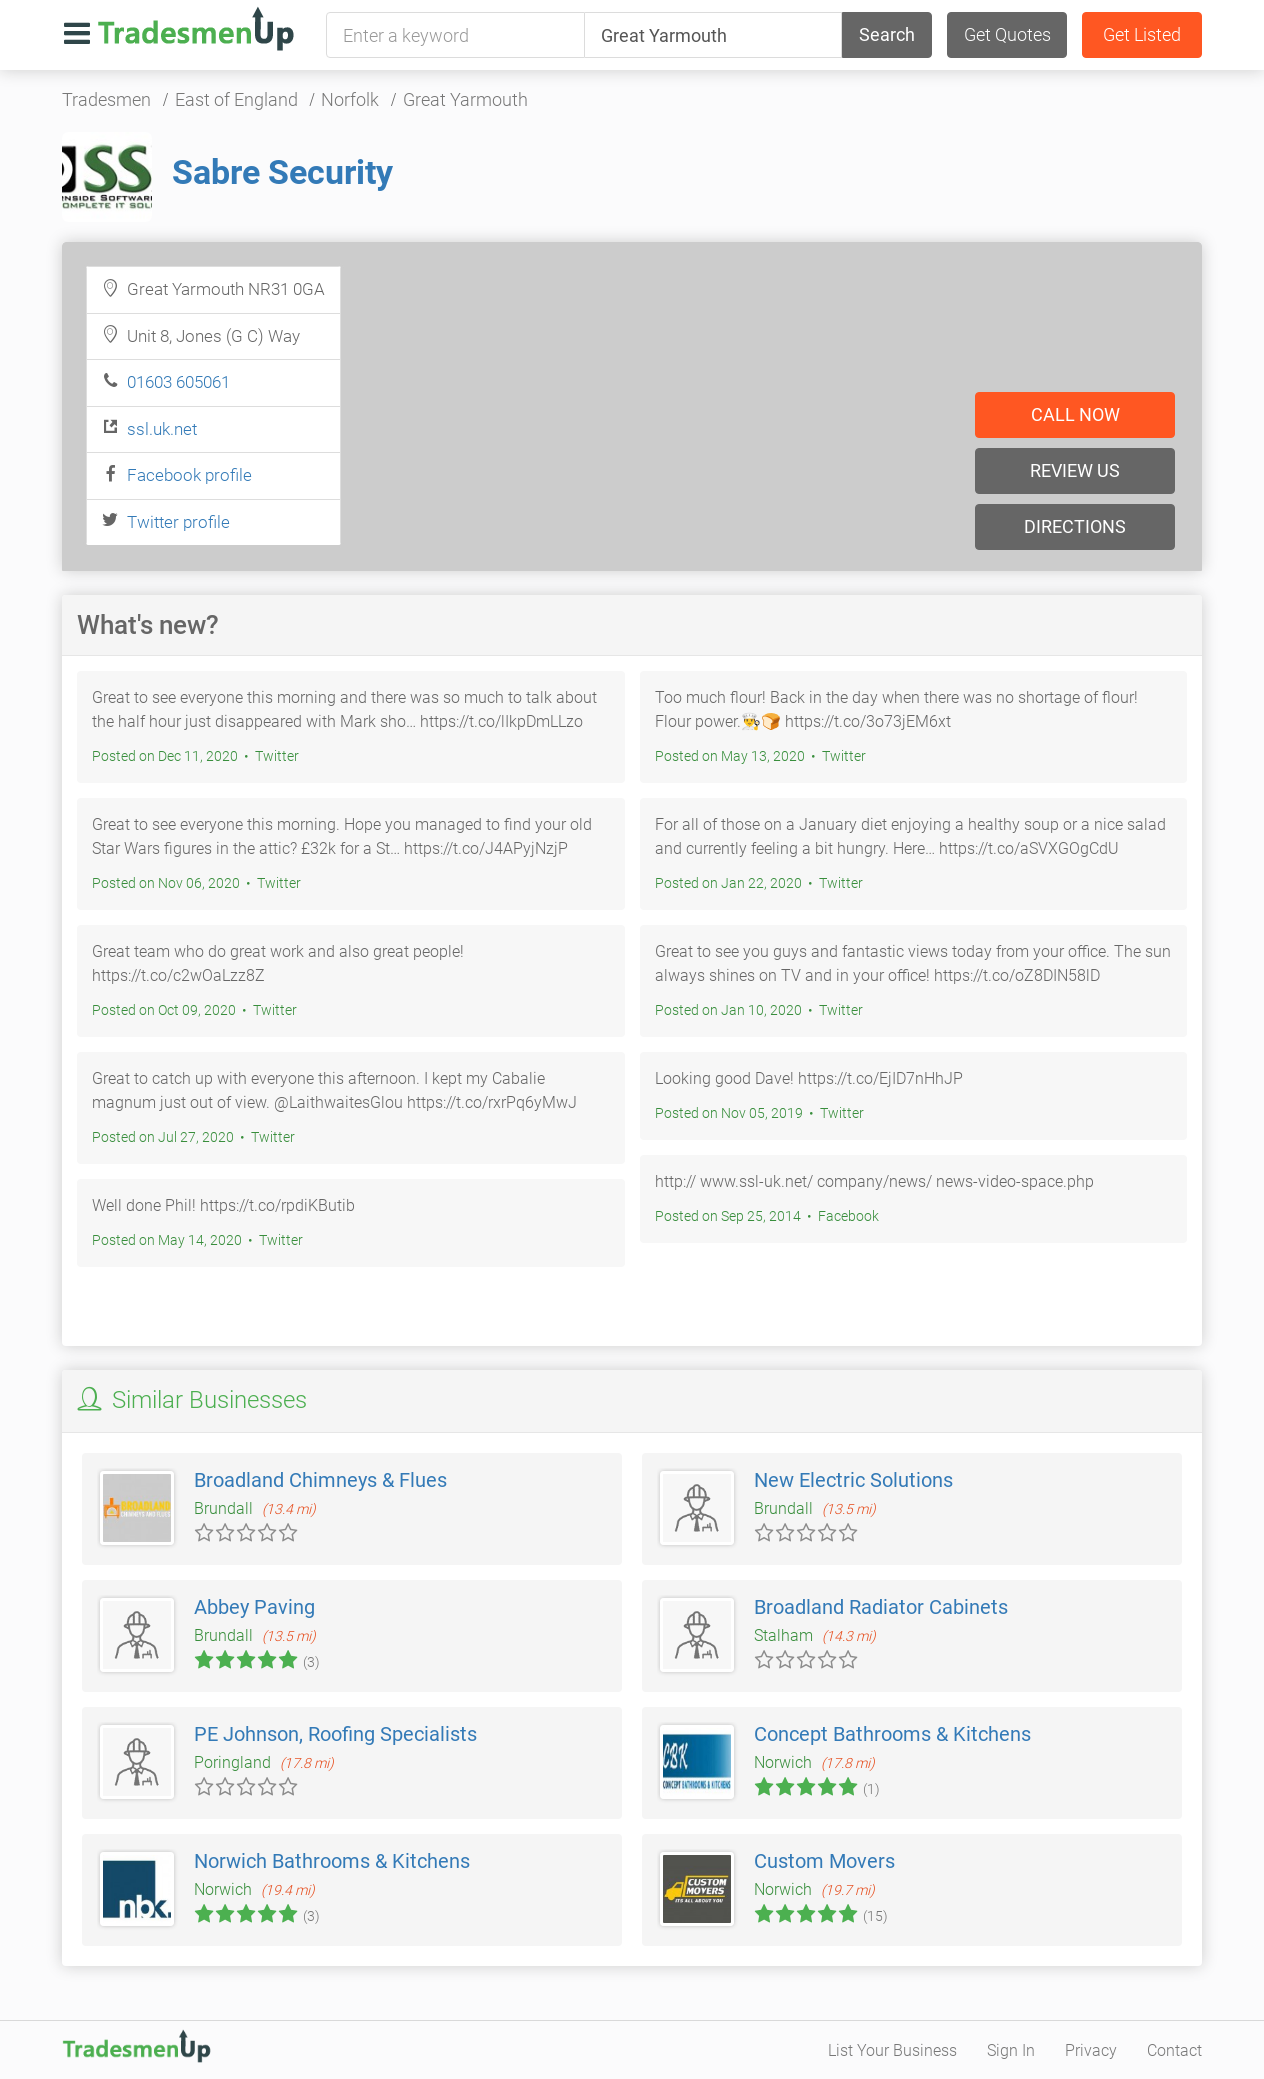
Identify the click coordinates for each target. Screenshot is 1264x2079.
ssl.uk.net (162, 429)
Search (887, 34)
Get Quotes (1007, 34)
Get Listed (1142, 34)
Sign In (1011, 2050)
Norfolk (350, 99)
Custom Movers (824, 1861)
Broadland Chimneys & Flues (320, 1480)
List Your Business (892, 2050)
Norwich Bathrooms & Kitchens (332, 1861)
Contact (1174, 2050)
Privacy (1091, 2050)
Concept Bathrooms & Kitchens (892, 1734)
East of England (236, 99)
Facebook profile (189, 475)
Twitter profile (178, 522)
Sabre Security (282, 172)
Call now (1075, 414)
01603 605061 (178, 382)
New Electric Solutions (853, 1480)
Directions (1075, 526)
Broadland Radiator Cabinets (881, 1607)
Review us (1075, 470)
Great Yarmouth (465, 99)
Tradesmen (106, 99)
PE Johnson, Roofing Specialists (335, 1734)
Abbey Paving (254, 1607)
